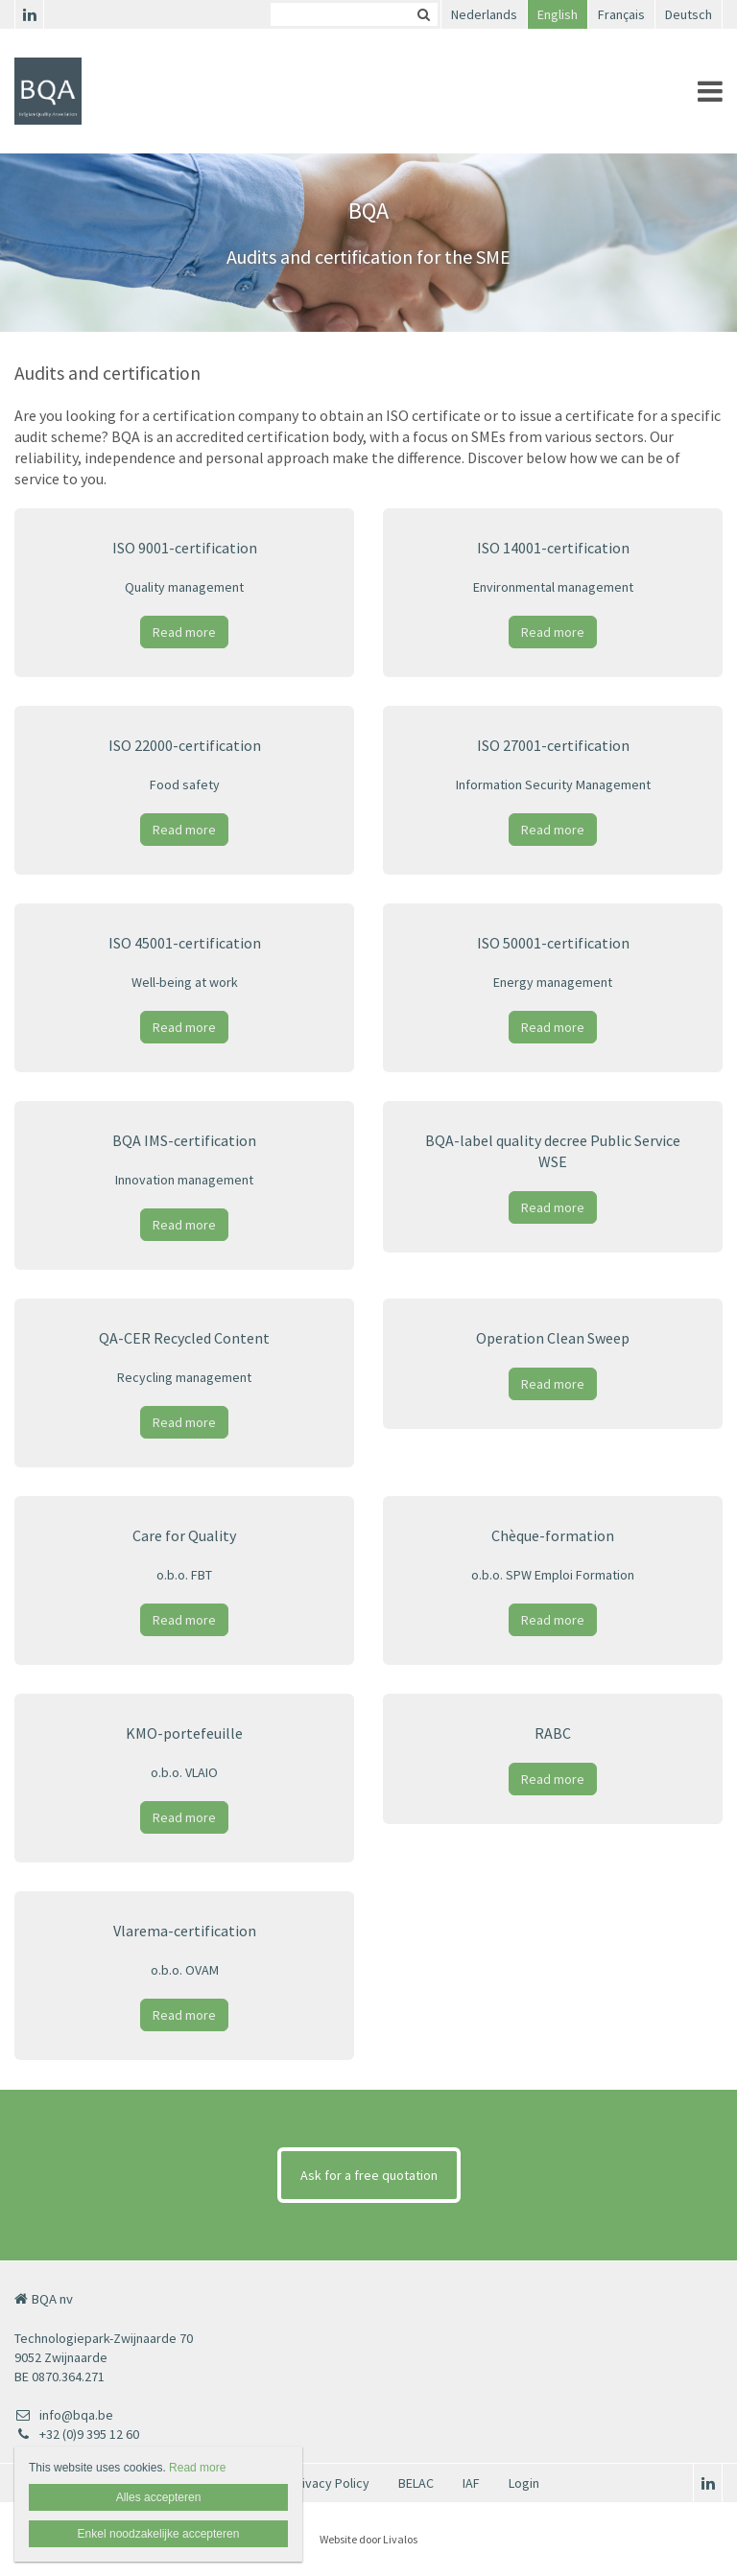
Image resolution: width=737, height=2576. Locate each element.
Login (524, 2483)
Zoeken (423, 14)
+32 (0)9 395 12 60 (76, 2434)
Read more (184, 632)
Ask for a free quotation (369, 2175)
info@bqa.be (63, 2415)
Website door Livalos (368, 2539)
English (557, 14)
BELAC (416, 2483)
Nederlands (484, 14)
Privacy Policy (329, 2483)
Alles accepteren (159, 2497)
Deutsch (688, 14)
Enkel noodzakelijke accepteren (159, 2534)
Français (621, 14)
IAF (471, 2483)
